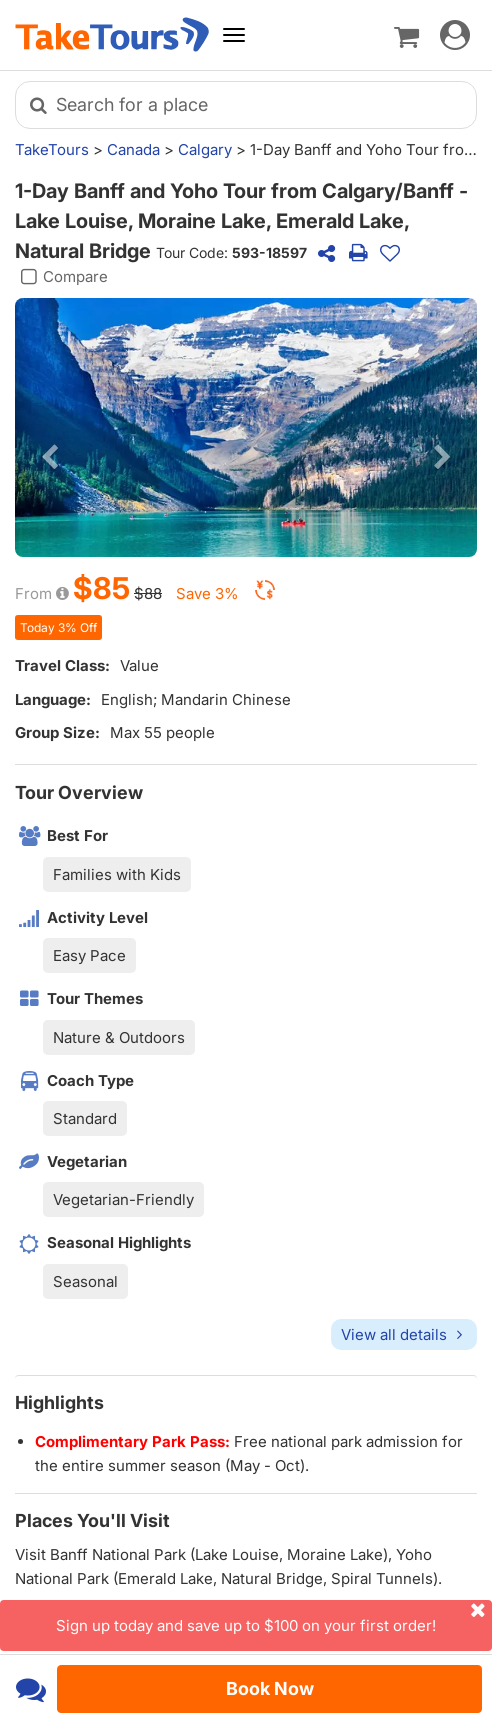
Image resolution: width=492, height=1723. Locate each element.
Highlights (59, 1402)
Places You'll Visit (92, 1520)
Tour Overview (79, 792)
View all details (404, 1334)
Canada (133, 149)
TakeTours (52, 149)
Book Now (270, 1688)
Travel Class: (62, 665)
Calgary (205, 149)
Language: (53, 699)
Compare (61, 277)
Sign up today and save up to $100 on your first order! (274, 1617)
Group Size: (57, 732)
